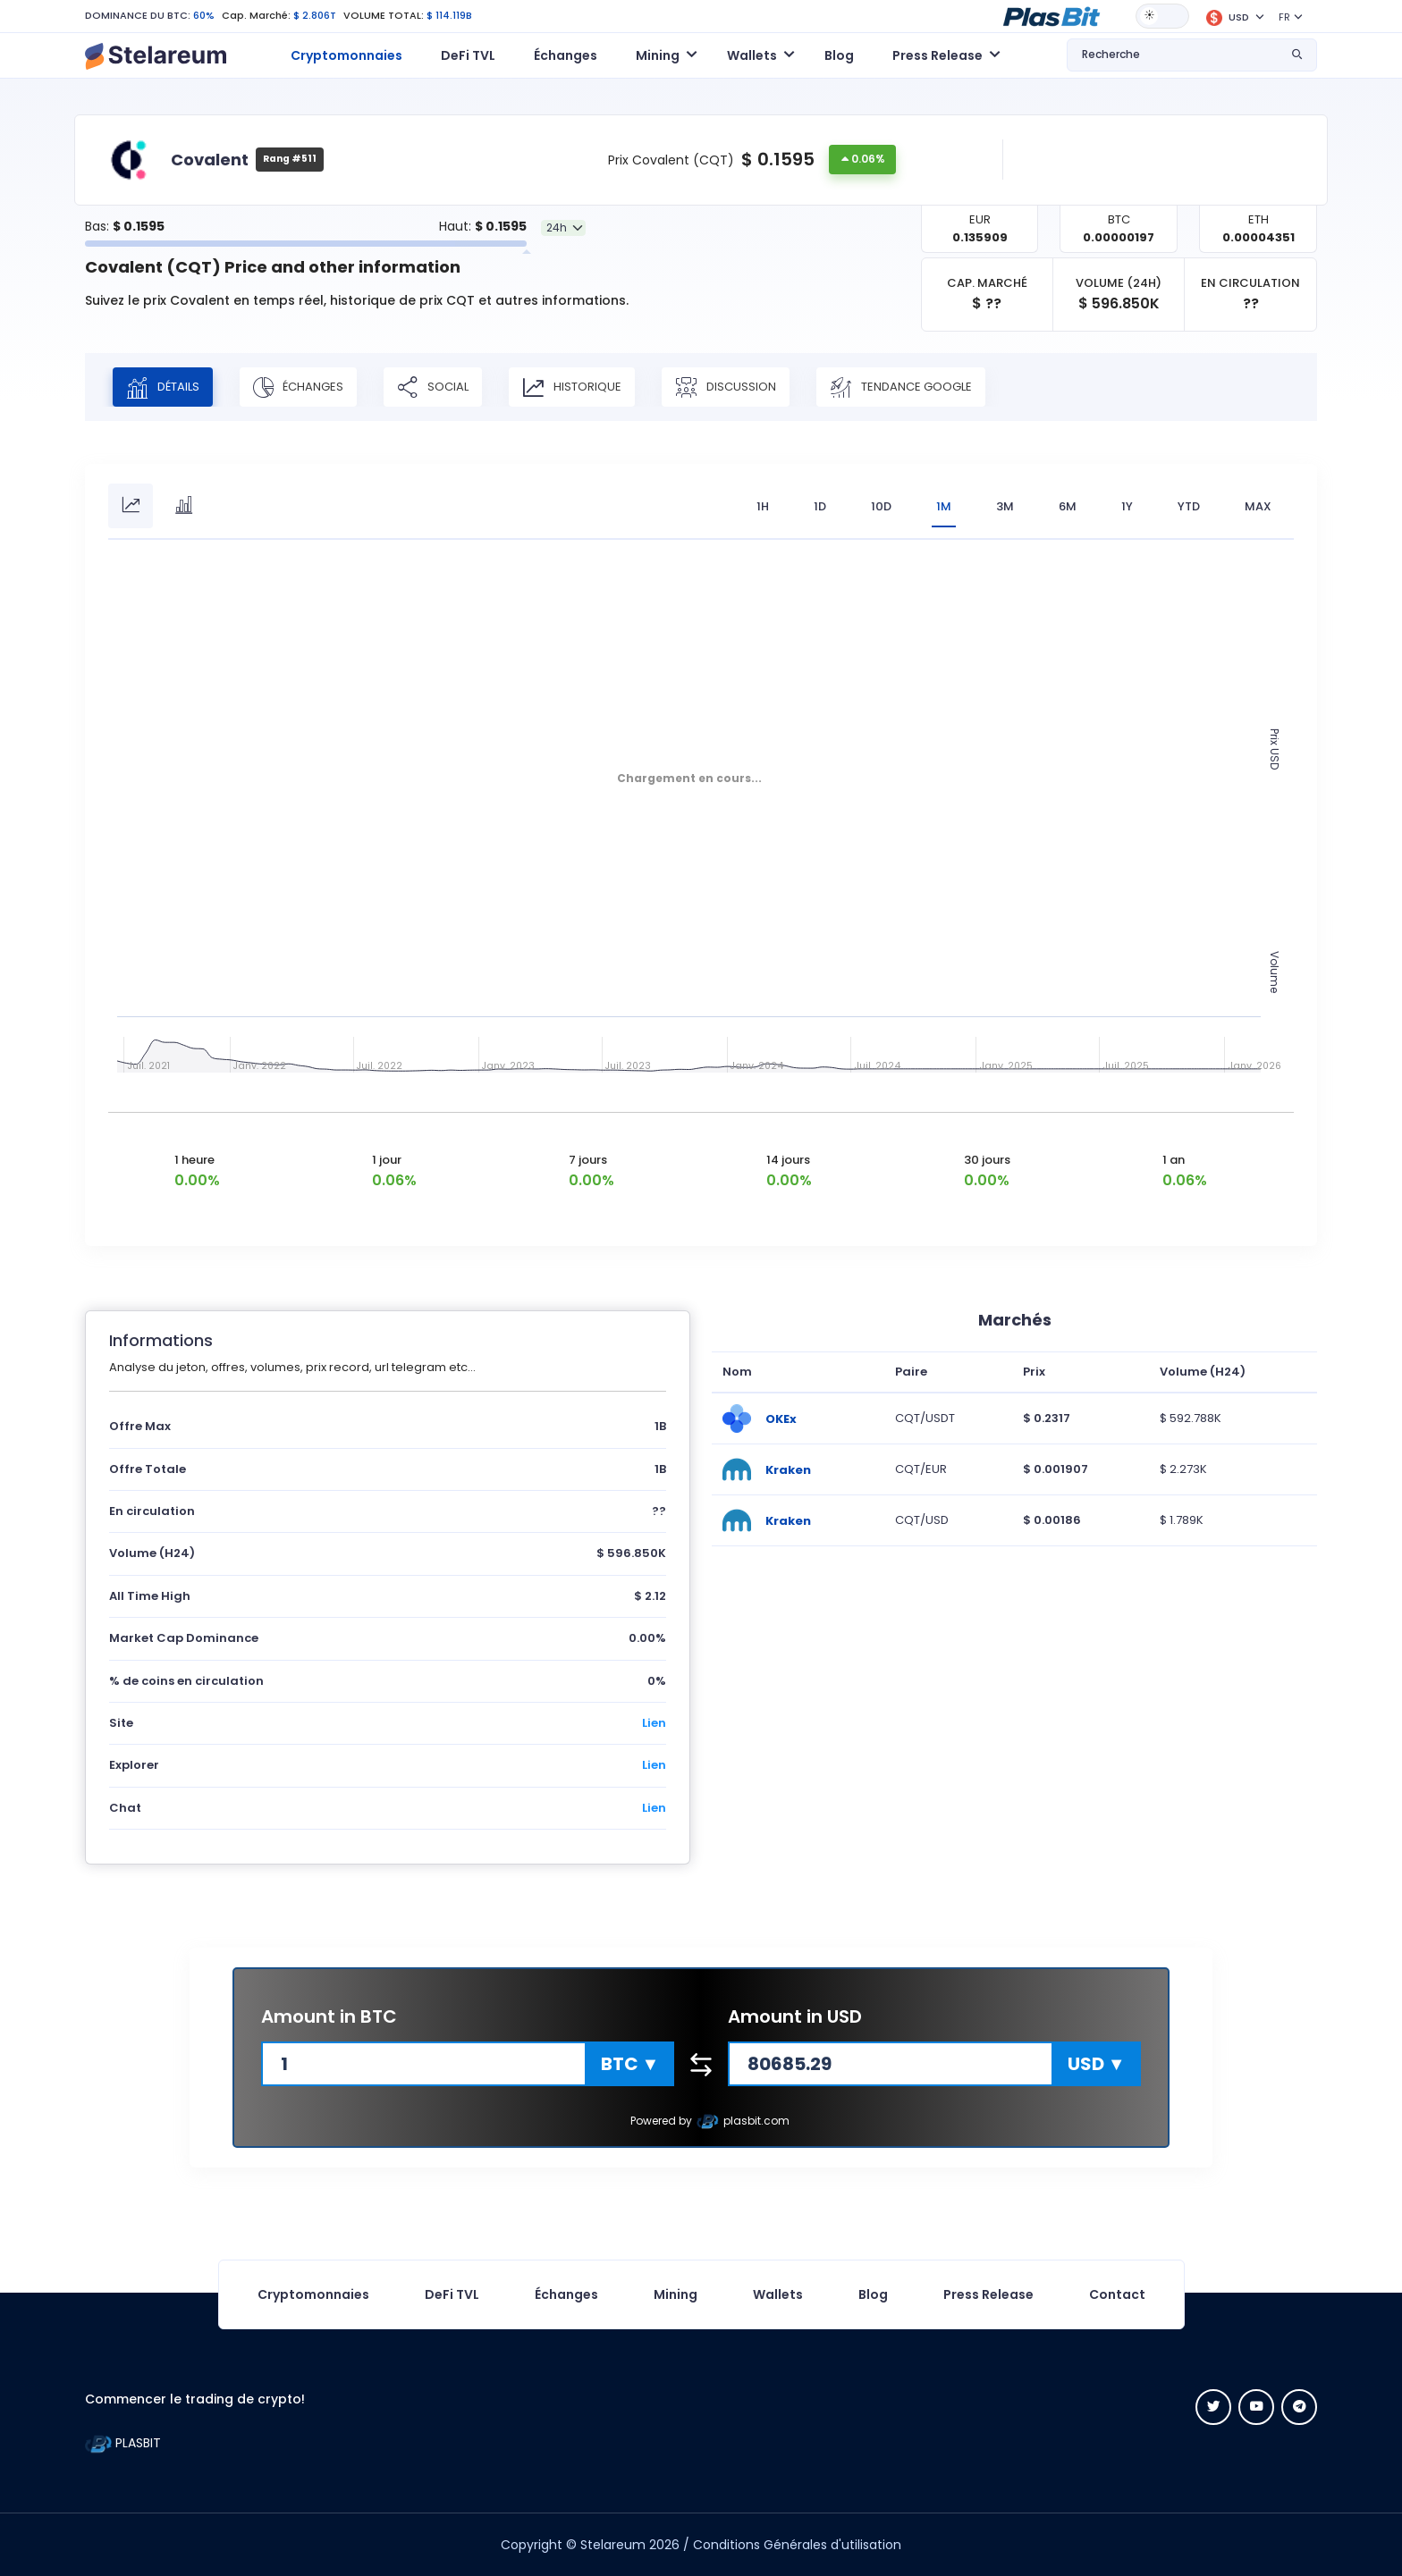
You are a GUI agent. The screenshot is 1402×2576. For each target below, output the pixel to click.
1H (762, 506)
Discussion (725, 387)
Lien (654, 1722)
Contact (1117, 2294)
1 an (1173, 1159)
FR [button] (1284, 17)
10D (881, 506)
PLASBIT (123, 2443)
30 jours (987, 1159)
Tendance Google (901, 387)
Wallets (778, 2294)
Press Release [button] (937, 55)
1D (820, 506)
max (1258, 506)
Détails (162, 387)
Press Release (988, 2294)
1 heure (194, 1159)
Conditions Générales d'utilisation (797, 2545)
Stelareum (613, 2545)
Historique (571, 387)
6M (1068, 506)
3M (1005, 506)
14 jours (788, 1159)
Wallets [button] (752, 55)
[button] (1051, 15)
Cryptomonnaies (346, 55)
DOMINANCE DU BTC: (137, 15)
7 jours (588, 1159)
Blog (839, 55)
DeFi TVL (468, 55)
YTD (1189, 506)
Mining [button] (658, 55)
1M (943, 506)
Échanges (565, 55)
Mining (675, 2294)
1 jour (386, 1159)
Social (433, 387)
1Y (1127, 506)
